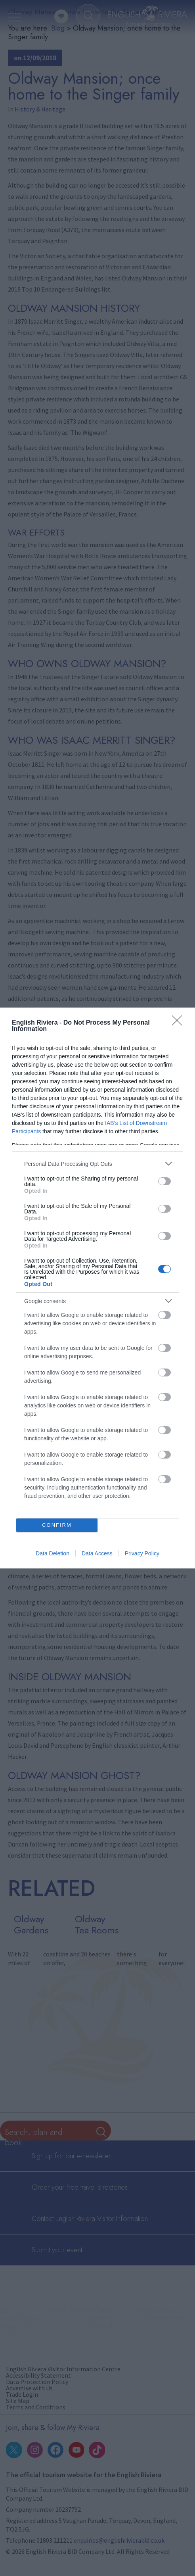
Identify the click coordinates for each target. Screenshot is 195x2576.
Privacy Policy (142, 1553)
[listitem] (97, 1163)
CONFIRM (57, 1525)
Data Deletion (52, 1553)
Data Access (97, 1553)
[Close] (179, 1023)
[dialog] (97, 1288)
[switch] (164, 1181)
